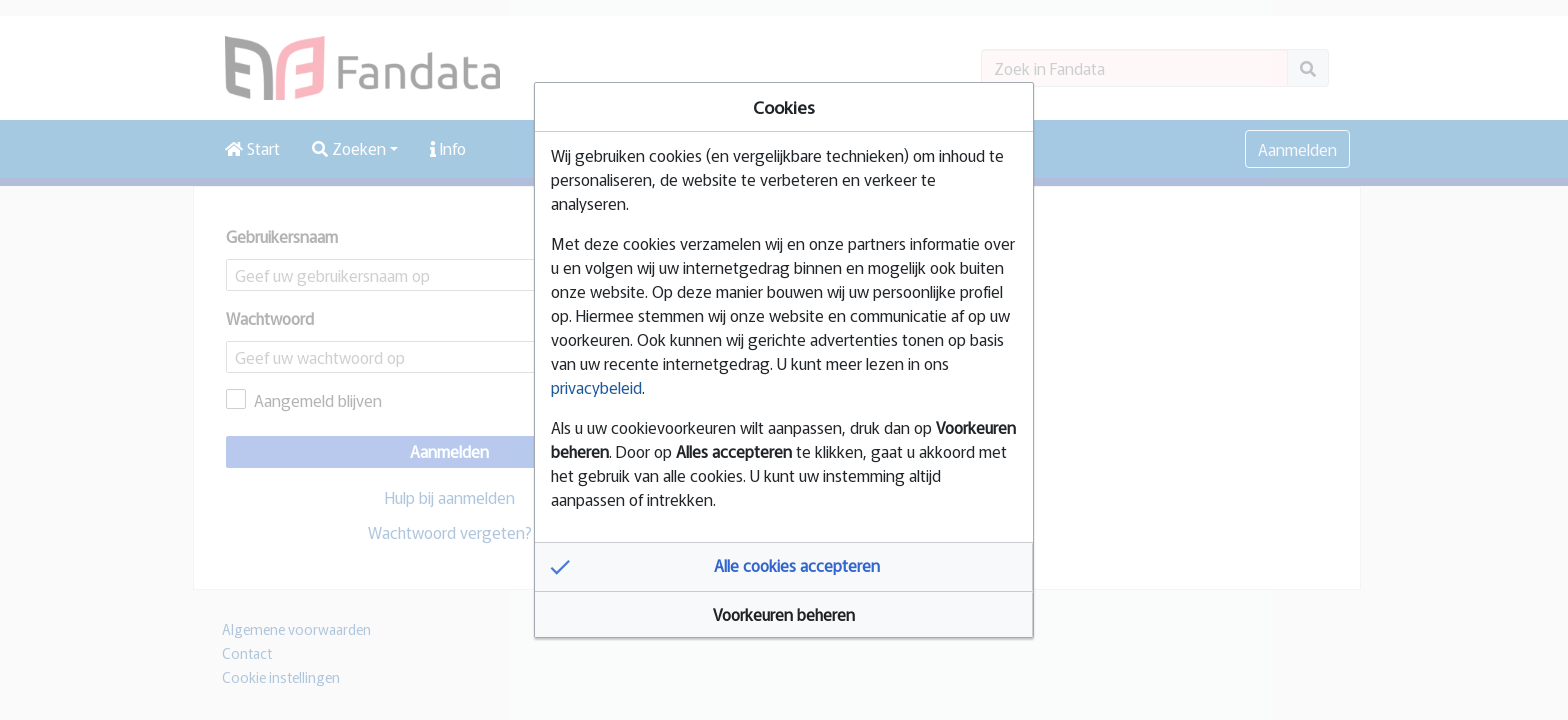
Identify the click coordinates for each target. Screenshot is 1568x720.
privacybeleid (596, 387)
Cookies (784, 106)
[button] (784, 567)
